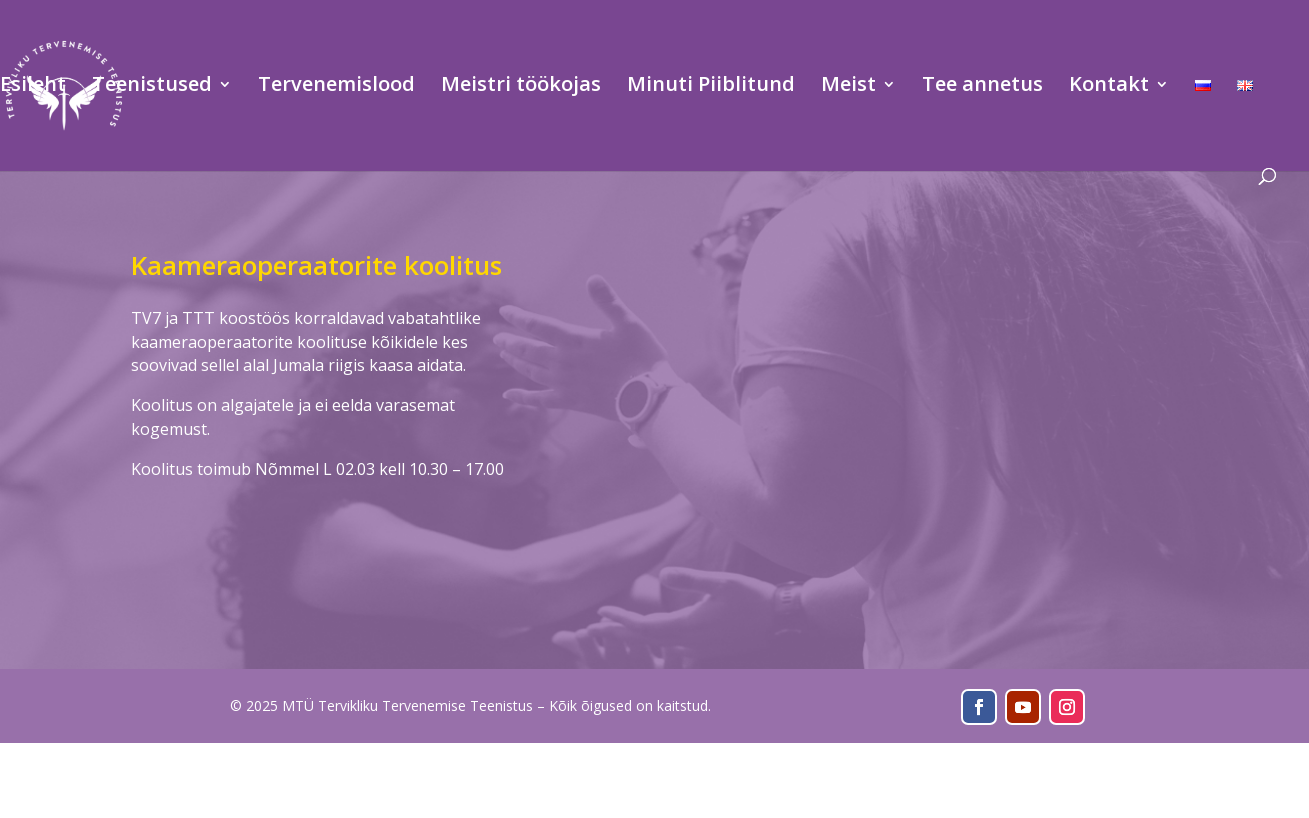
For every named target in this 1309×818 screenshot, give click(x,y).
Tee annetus (982, 87)
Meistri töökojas (521, 87)
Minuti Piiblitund (711, 87)
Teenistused (152, 87)
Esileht (33, 87)
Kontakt (1109, 87)
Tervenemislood (336, 87)
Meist (848, 87)
